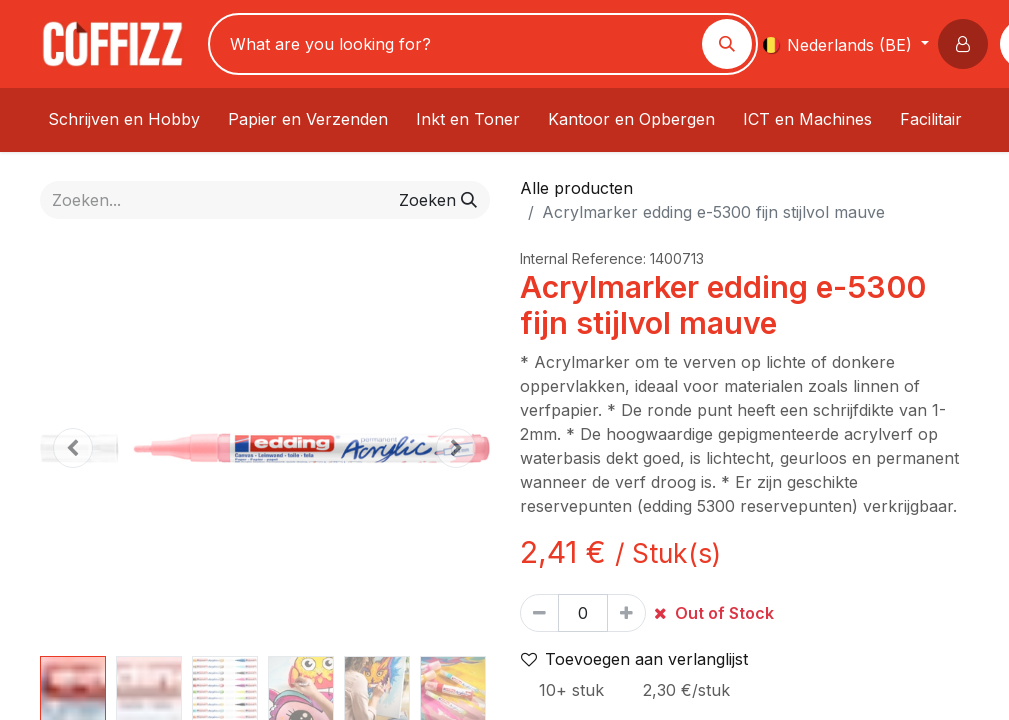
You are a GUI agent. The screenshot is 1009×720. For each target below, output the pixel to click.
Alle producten (576, 188)
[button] (967, 44)
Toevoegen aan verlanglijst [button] (634, 659)
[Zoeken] (727, 44)
